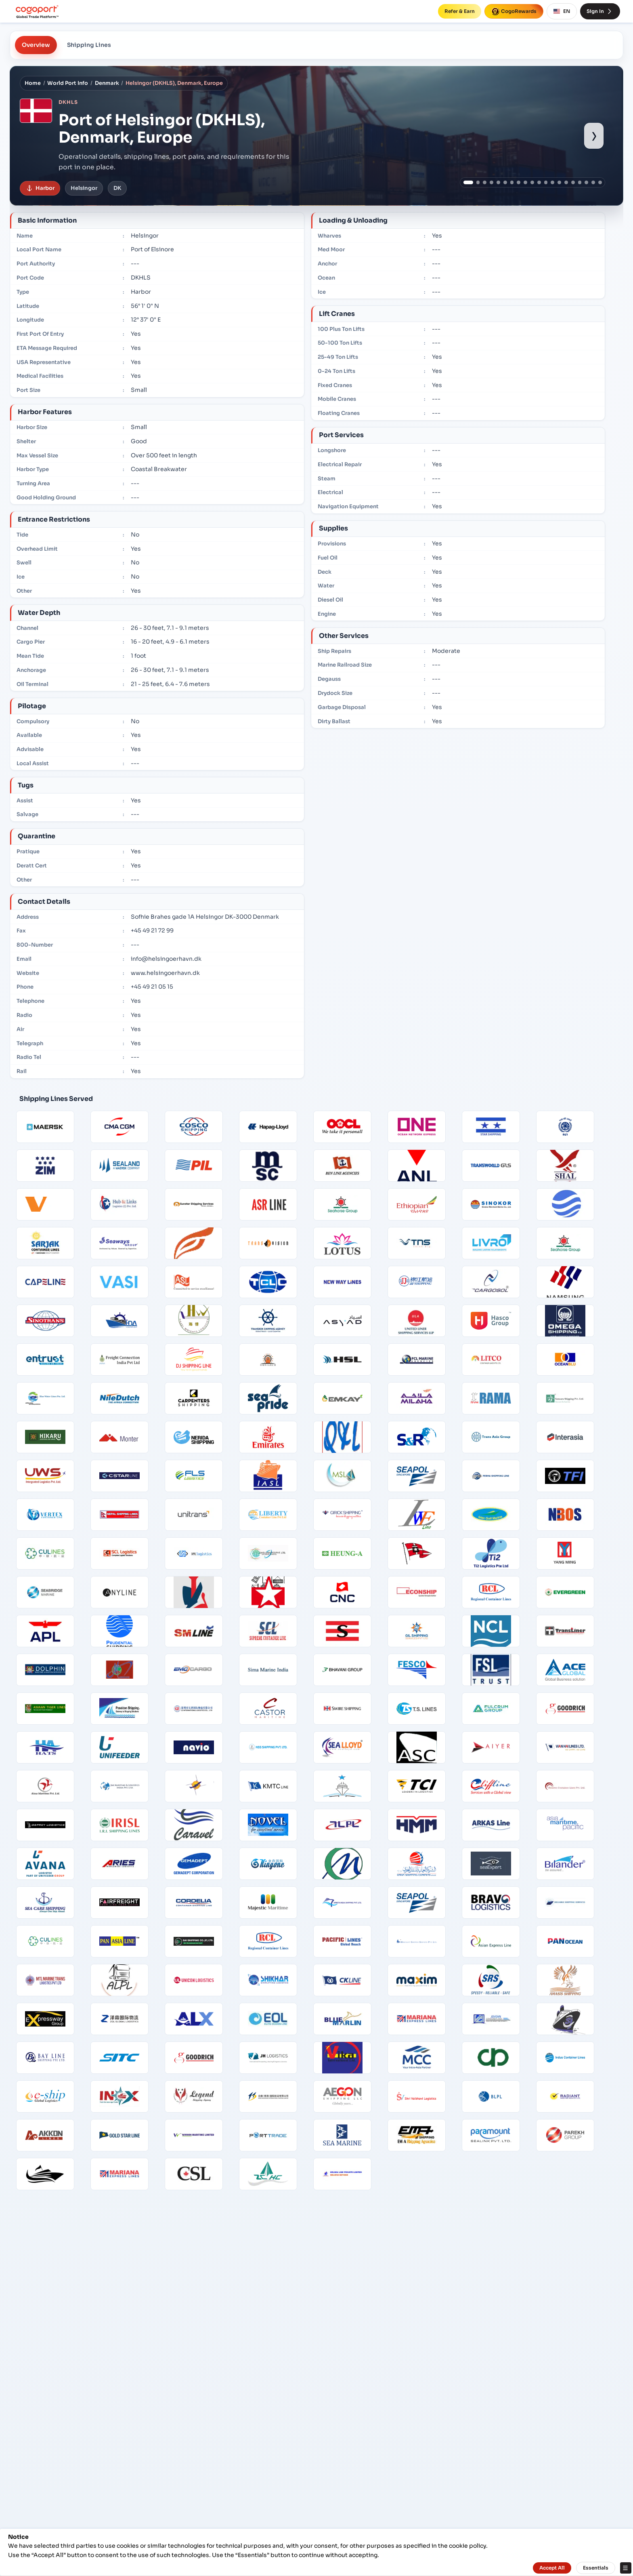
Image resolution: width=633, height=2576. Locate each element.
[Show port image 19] (593, 182)
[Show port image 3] (484, 182)
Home (33, 83)
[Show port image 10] (532, 182)
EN (561, 11)
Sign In (600, 11)
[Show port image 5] (498, 182)
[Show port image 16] (573, 182)
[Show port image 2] (478, 182)
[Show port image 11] (539, 182)
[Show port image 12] (546, 182)
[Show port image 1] (468, 182)
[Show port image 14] (559, 182)
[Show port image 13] (552, 182)
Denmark (107, 83)
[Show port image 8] (518, 182)
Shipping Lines (89, 44)
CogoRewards (514, 11)
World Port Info (67, 83)
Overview (36, 44)
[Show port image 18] (586, 182)
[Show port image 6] (505, 182)
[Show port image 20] (600, 182)
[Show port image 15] (566, 182)
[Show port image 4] (491, 182)
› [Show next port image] (594, 135)
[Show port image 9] (525, 182)
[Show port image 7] (512, 182)
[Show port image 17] (580, 182)
